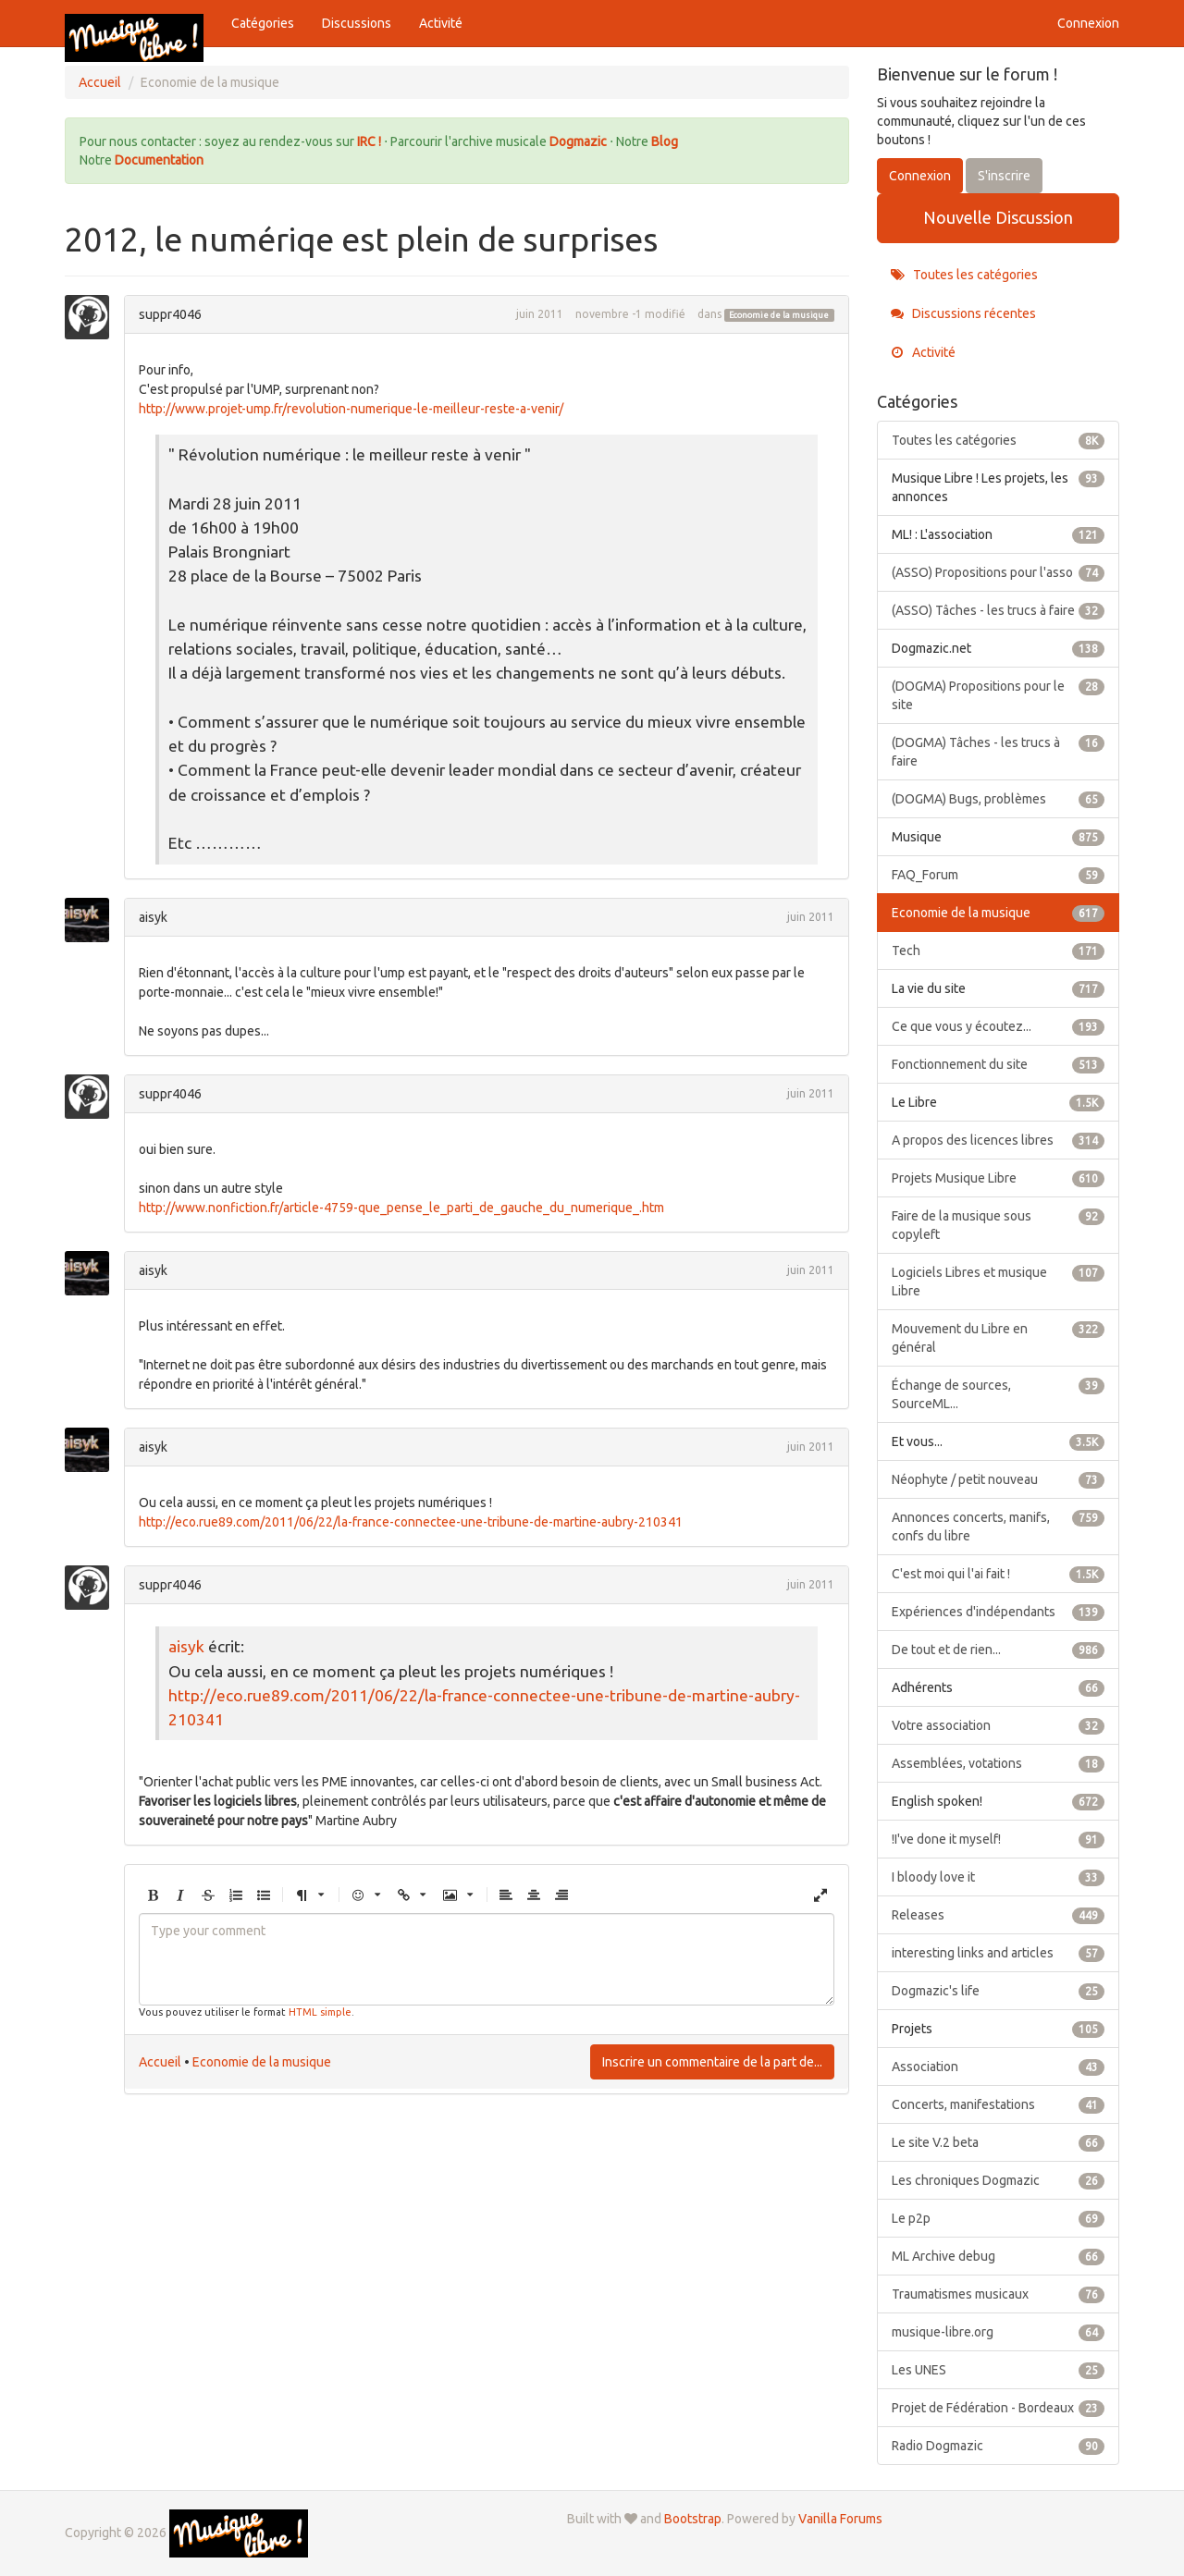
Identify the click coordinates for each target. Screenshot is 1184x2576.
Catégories (262, 23)
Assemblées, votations (998, 1763)
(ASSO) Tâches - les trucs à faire (998, 610)
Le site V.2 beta (998, 2142)
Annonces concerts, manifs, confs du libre (998, 1525)
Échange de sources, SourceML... (998, 1393)
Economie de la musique (779, 315)
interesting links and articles (998, 1953)
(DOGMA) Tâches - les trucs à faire (998, 750)
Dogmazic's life (998, 1990)
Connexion (1088, 23)
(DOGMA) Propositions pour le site (998, 694)
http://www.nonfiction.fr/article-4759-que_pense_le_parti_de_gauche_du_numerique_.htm (401, 1207)
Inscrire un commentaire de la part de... (712, 2062)
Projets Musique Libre (998, 1178)
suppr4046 (170, 314)
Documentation (159, 160)
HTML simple (320, 2012)
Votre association (998, 1725)
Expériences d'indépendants (998, 1611)
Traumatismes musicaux (998, 2294)
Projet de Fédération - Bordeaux (998, 2407)
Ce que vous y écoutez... (998, 1026)
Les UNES (998, 2370)
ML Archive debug (998, 2256)
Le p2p (998, 2218)
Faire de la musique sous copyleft (998, 1224)
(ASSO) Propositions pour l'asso (998, 572)
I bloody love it (998, 1877)
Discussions (356, 23)
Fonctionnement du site (998, 1064)
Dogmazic (579, 141)
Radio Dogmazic (998, 2445)
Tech (998, 950)
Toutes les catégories (964, 274)
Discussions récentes (963, 313)
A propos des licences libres (998, 1140)
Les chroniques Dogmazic (998, 2180)
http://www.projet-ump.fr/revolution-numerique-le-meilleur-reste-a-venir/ (351, 408)
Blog (664, 141)
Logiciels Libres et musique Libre (998, 1280)
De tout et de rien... (998, 1649)
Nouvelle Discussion (998, 217)
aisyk (153, 917)
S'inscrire (1004, 175)
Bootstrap (693, 2518)
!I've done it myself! (998, 1839)
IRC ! (369, 141)
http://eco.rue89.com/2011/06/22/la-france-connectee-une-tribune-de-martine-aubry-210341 (411, 1522)
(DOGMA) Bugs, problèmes (998, 799)
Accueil (160, 2062)
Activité (440, 23)
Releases (998, 1915)
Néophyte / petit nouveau (998, 1479)
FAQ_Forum (998, 874)
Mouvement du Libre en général (998, 1337)
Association (998, 2066)
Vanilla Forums (840, 2518)
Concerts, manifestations (998, 2104)
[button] (153, 1895)
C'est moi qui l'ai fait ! (998, 1573)
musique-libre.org (998, 2332)
